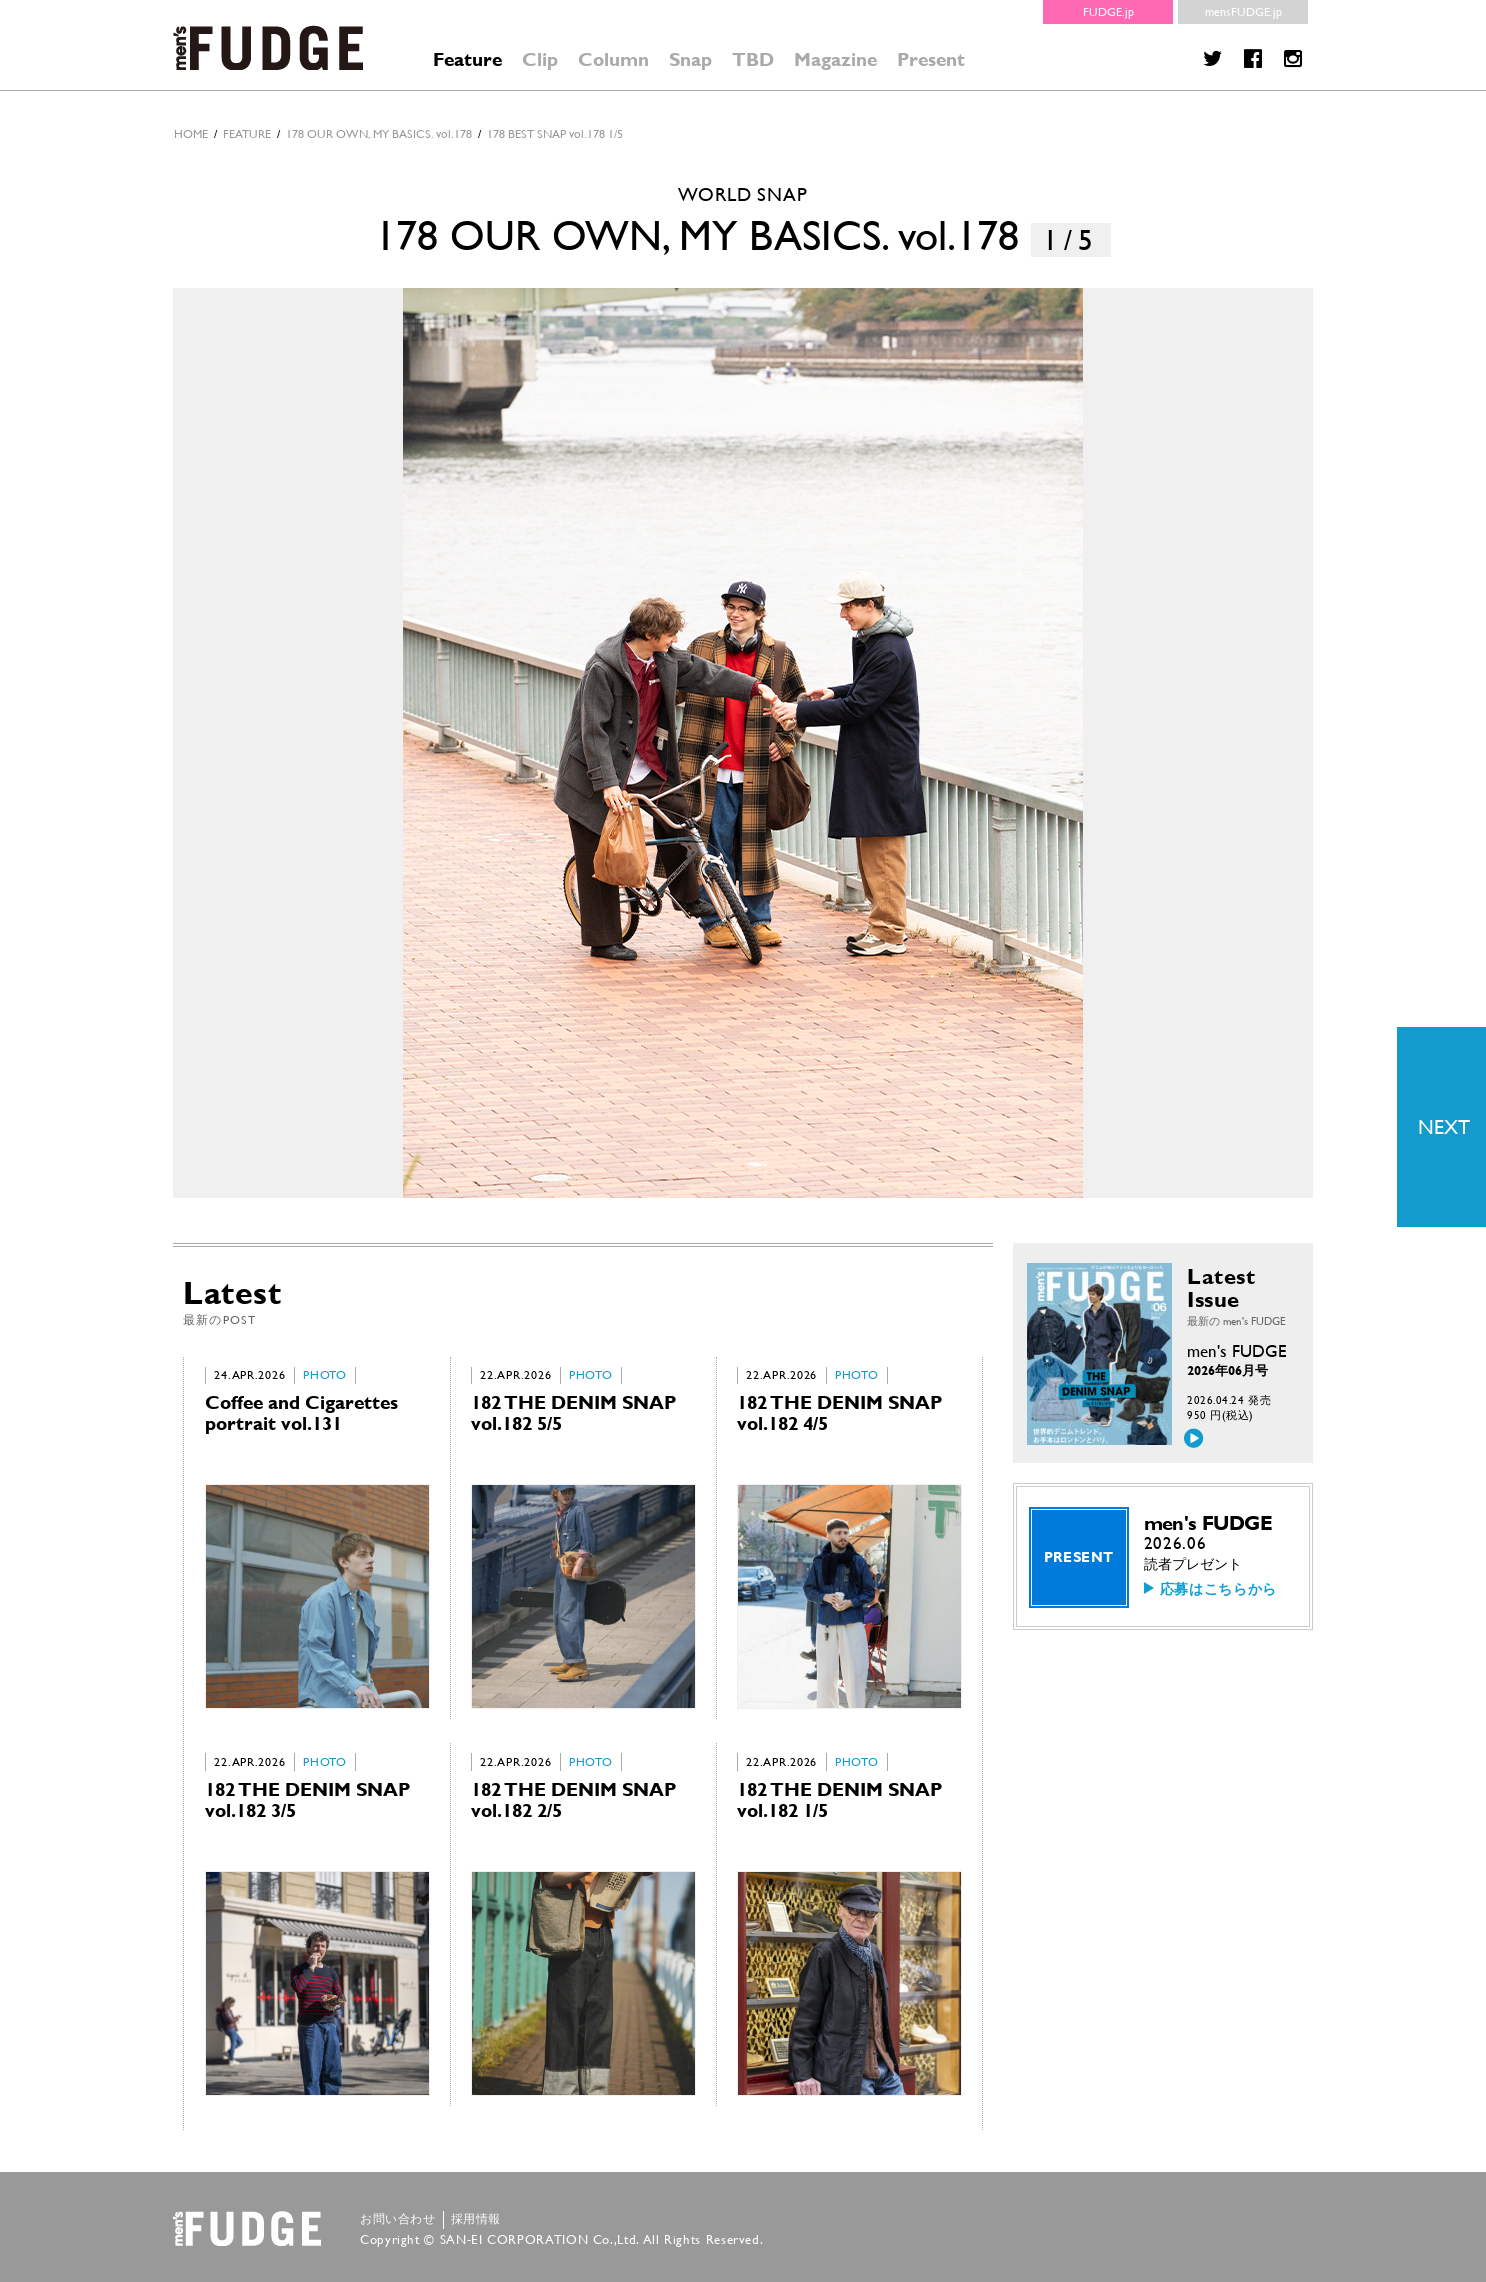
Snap (690, 59)
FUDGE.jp (1108, 12)
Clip (540, 59)
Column (613, 59)
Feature (467, 59)
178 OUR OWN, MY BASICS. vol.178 (379, 134)
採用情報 (476, 2219)
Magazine (835, 59)
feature (247, 134)
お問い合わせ (398, 2219)
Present (931, 59)
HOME (191, 134)
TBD (753, 59)
